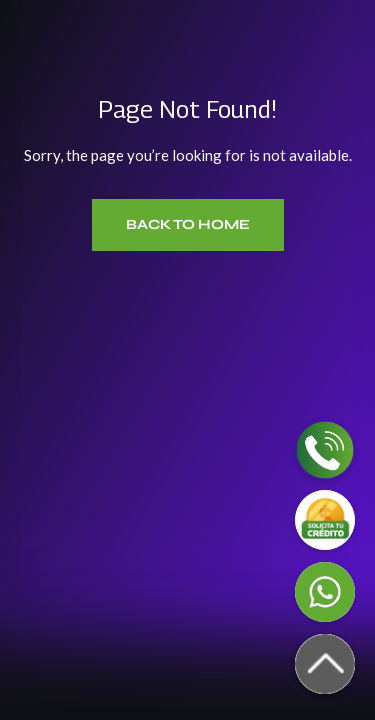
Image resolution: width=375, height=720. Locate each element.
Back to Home (188, 224)
